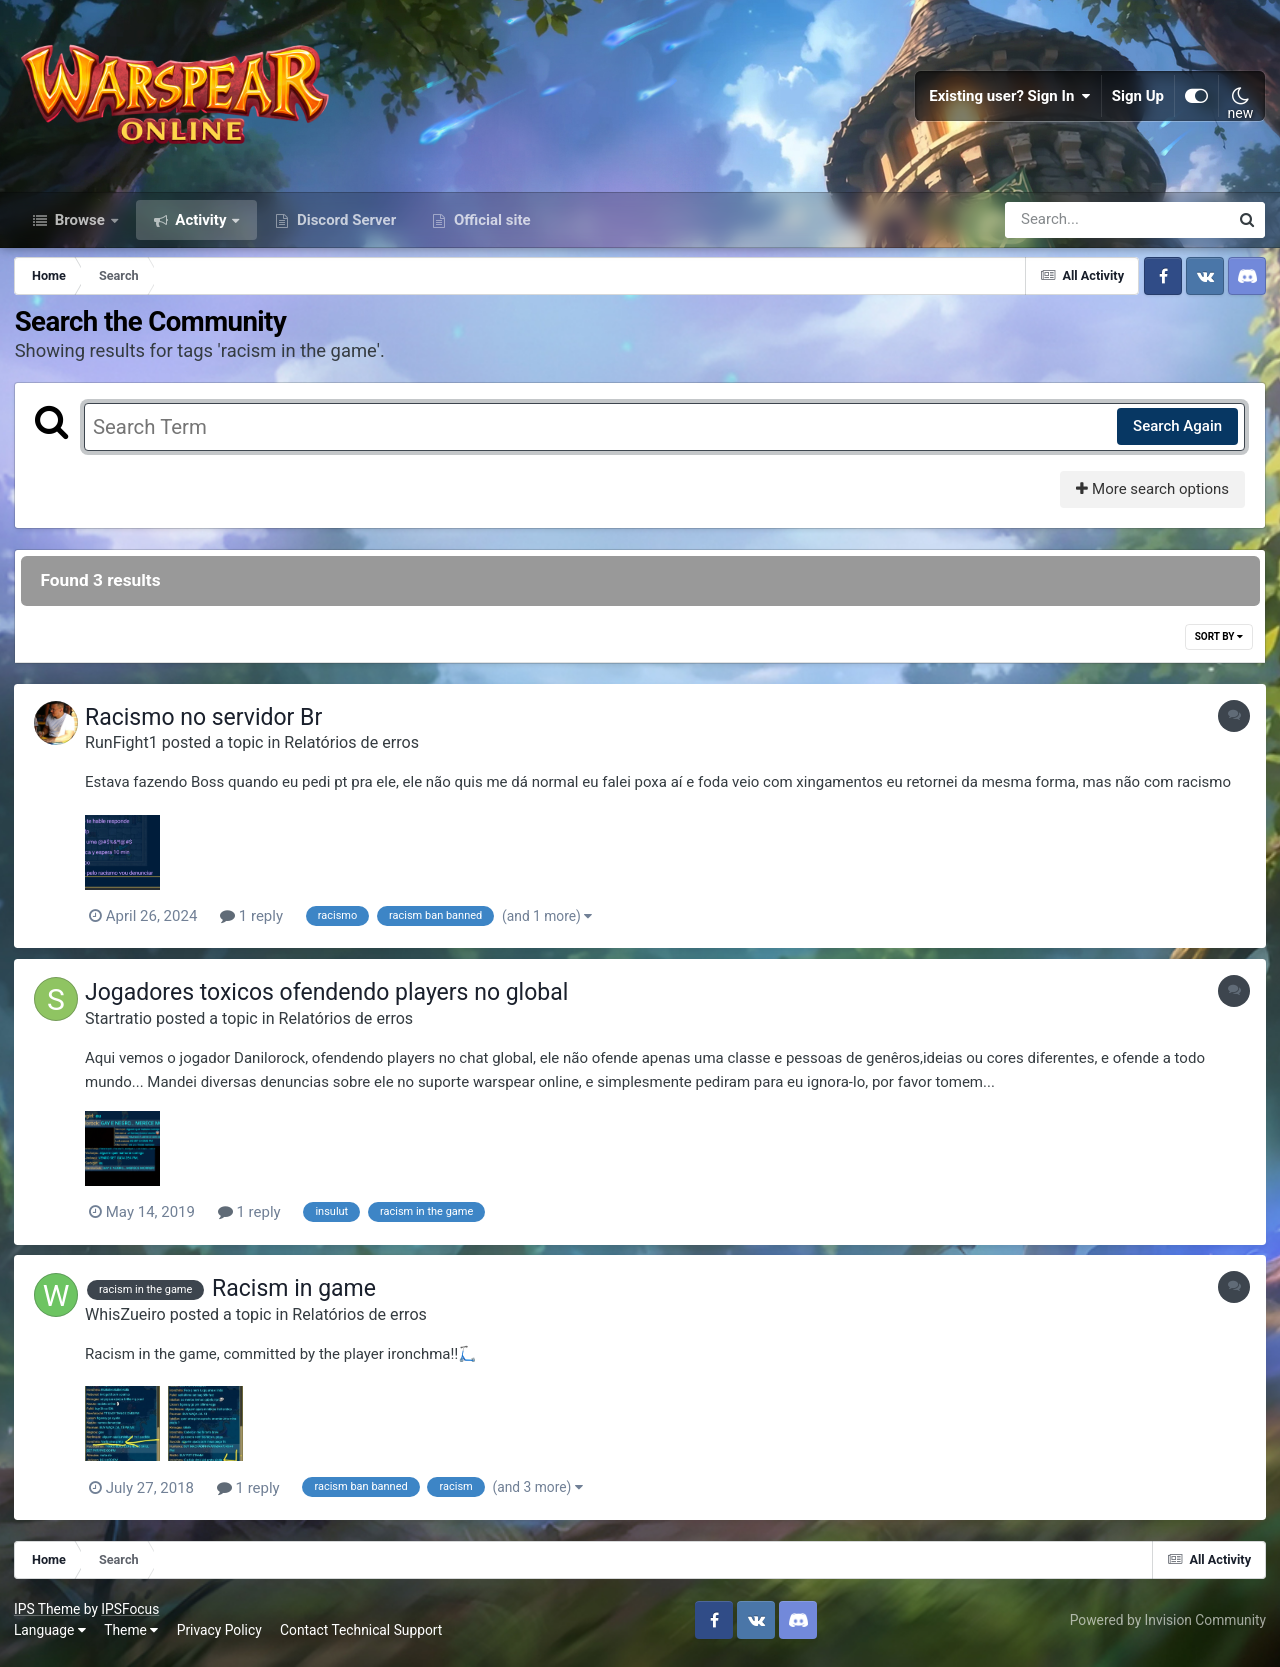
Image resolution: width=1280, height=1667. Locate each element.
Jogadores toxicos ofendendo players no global (331, 1000)
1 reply (256, 925)
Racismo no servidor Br (208, 726)
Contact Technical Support (362, 1637)
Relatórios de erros (356, 751)
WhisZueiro (130, 1321)
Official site (490, 228)
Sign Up (1138, 100)
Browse (80, 228)
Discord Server (344, 228)
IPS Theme (48, 1615)
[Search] (1060, 228)
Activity (201, 228)
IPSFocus (131, 1615)
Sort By (1218, 645)
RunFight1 (126, 751)
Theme (132, 1637)
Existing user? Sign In (1010, 100)
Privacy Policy (220, 1637)
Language (51, 1637)
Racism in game (299, 1296)
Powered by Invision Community (1167, 1626)
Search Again (1176, 435)
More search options (1151, 498)
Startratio (123, 1026)
